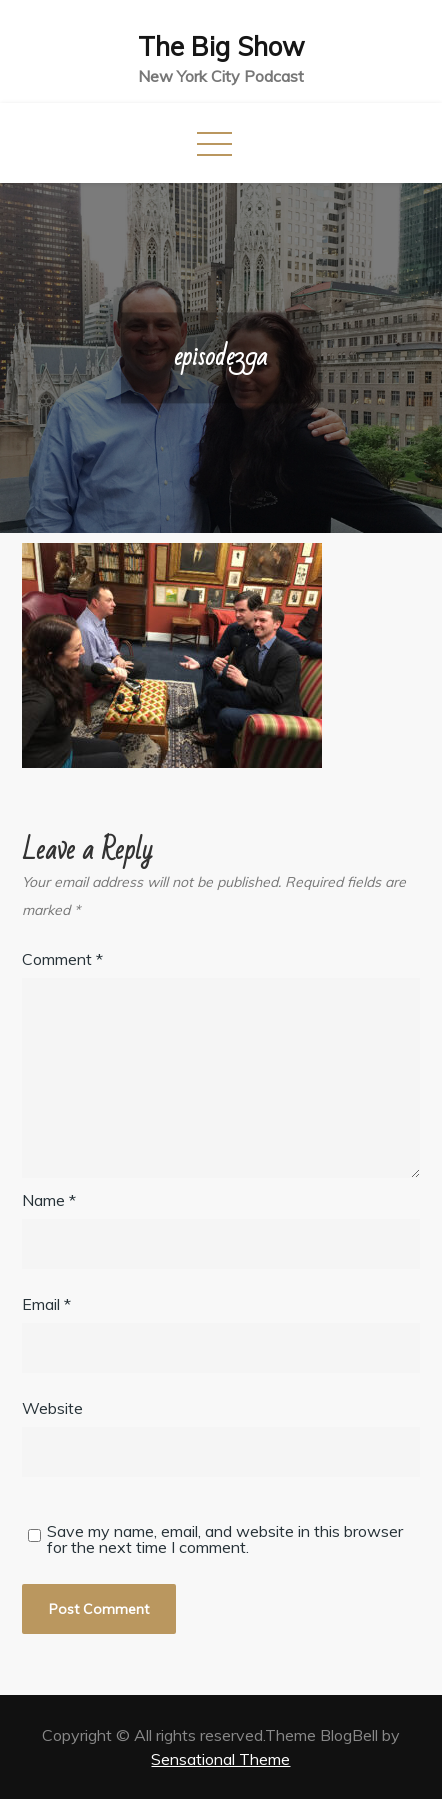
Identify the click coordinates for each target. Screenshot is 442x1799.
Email (46, 1304)
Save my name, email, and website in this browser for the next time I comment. (225, 1539)
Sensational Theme (220, 1759)
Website (52, 1408)
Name (49, 1200)
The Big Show (221, 46)
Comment (62, 959)
